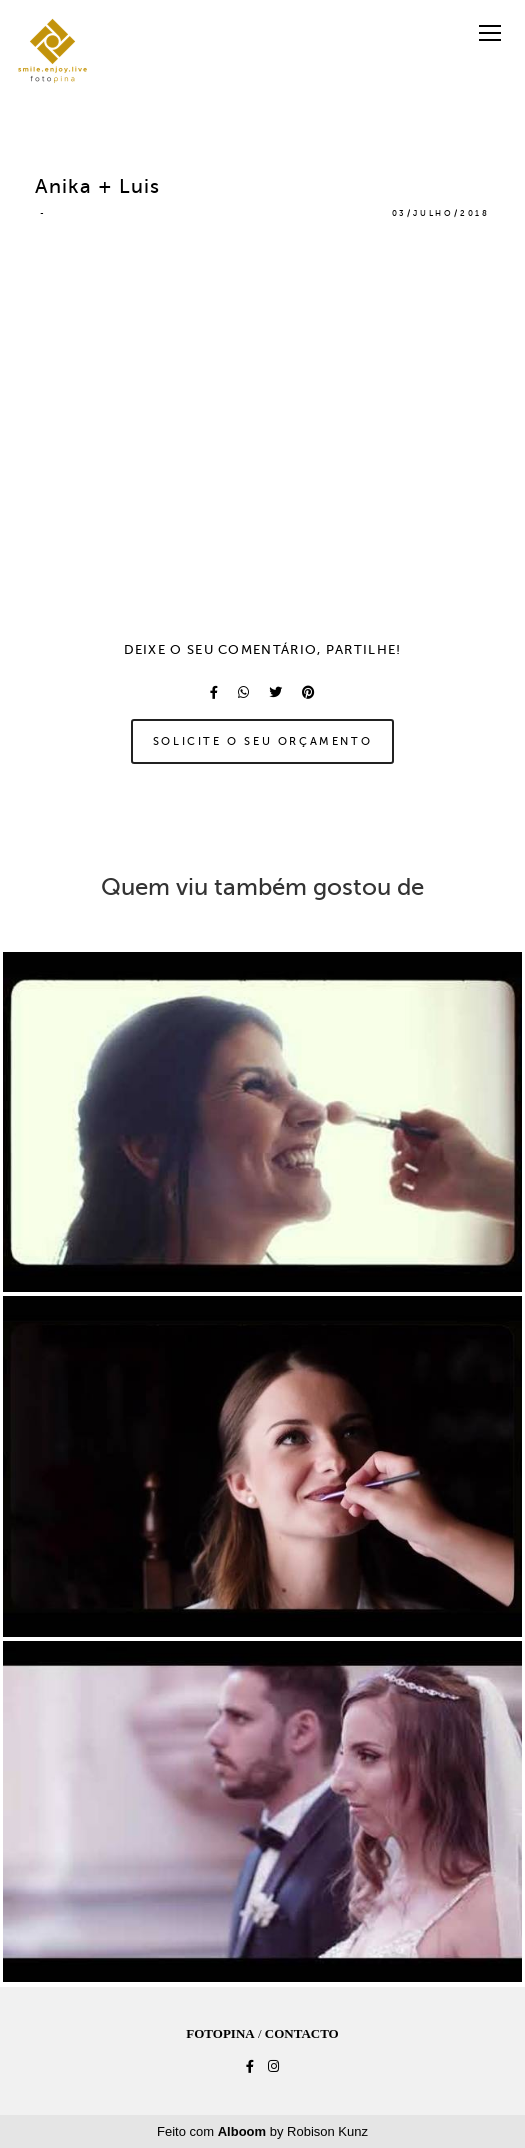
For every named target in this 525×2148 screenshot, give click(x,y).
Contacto (302, 2033)
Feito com (262, 2131)
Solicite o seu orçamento (262, 741)
